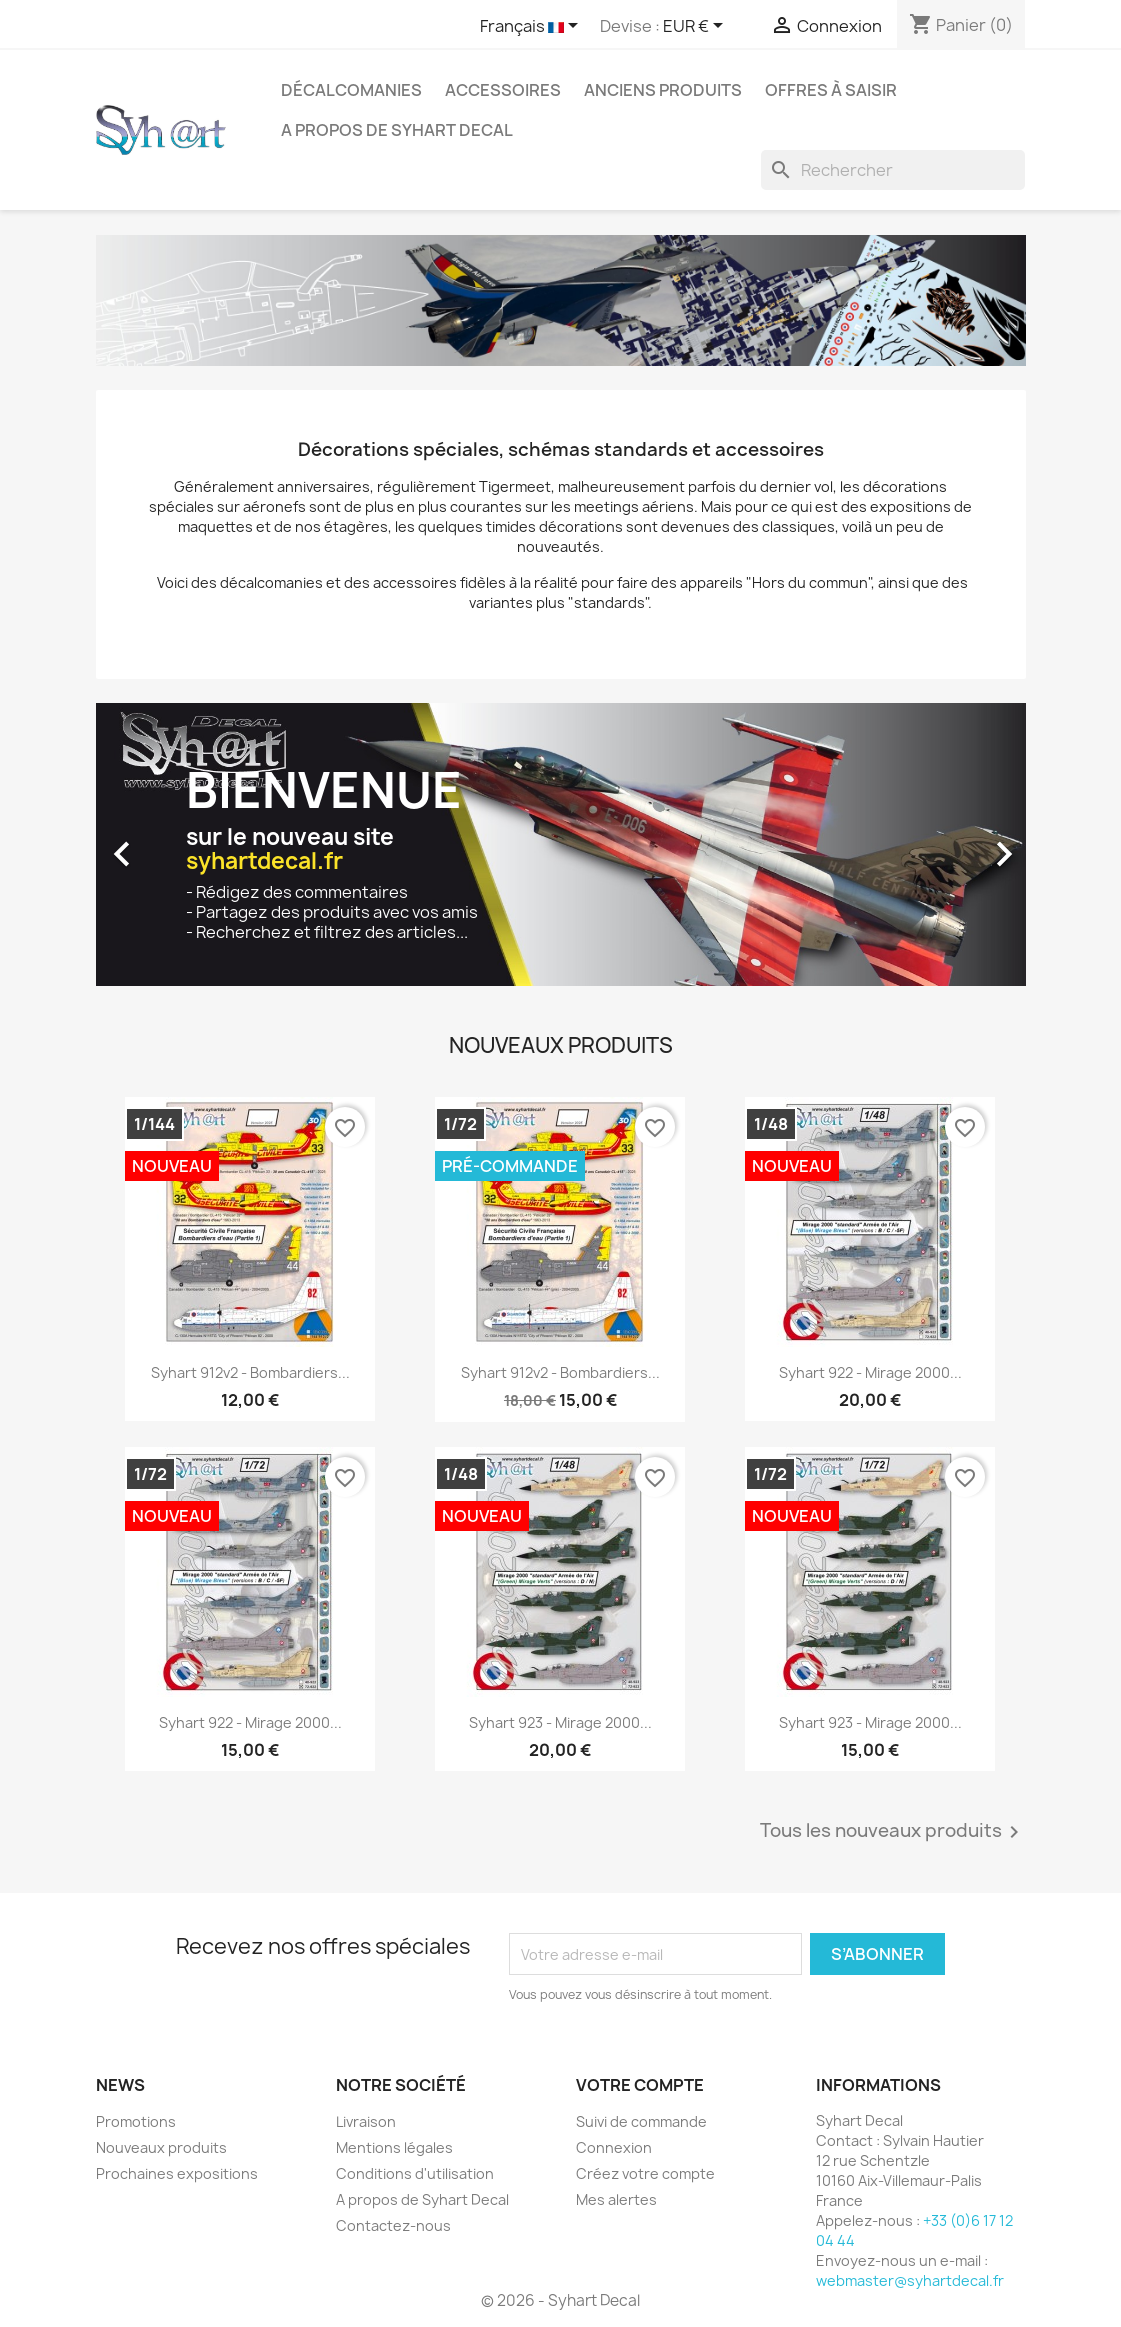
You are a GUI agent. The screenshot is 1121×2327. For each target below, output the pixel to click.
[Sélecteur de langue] (532, 27)
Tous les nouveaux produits (893, 1832)
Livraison (366, 2121)
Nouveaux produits (161, 2147)
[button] (166, 844)
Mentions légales (394, 2147)
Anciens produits (663, 90)
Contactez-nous (393, 2225)
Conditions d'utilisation (415, 2173)
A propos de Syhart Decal (397, 130)
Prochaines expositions (177, 2173)
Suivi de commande (641, 2121)
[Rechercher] (893, 170)
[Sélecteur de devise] (696, 27)
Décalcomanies (351, 90)
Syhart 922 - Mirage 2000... (870, 1372)
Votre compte (640, 2085)
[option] (561, 844)
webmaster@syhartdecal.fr (910, 2280)
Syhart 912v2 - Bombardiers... (250, 1372)
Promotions (136, 2121)
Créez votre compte (645, 2173)
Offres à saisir (831, 90)
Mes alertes (616, 2199)
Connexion (614, 2147)
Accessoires (503, 90)
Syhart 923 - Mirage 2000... (560, 1722)
